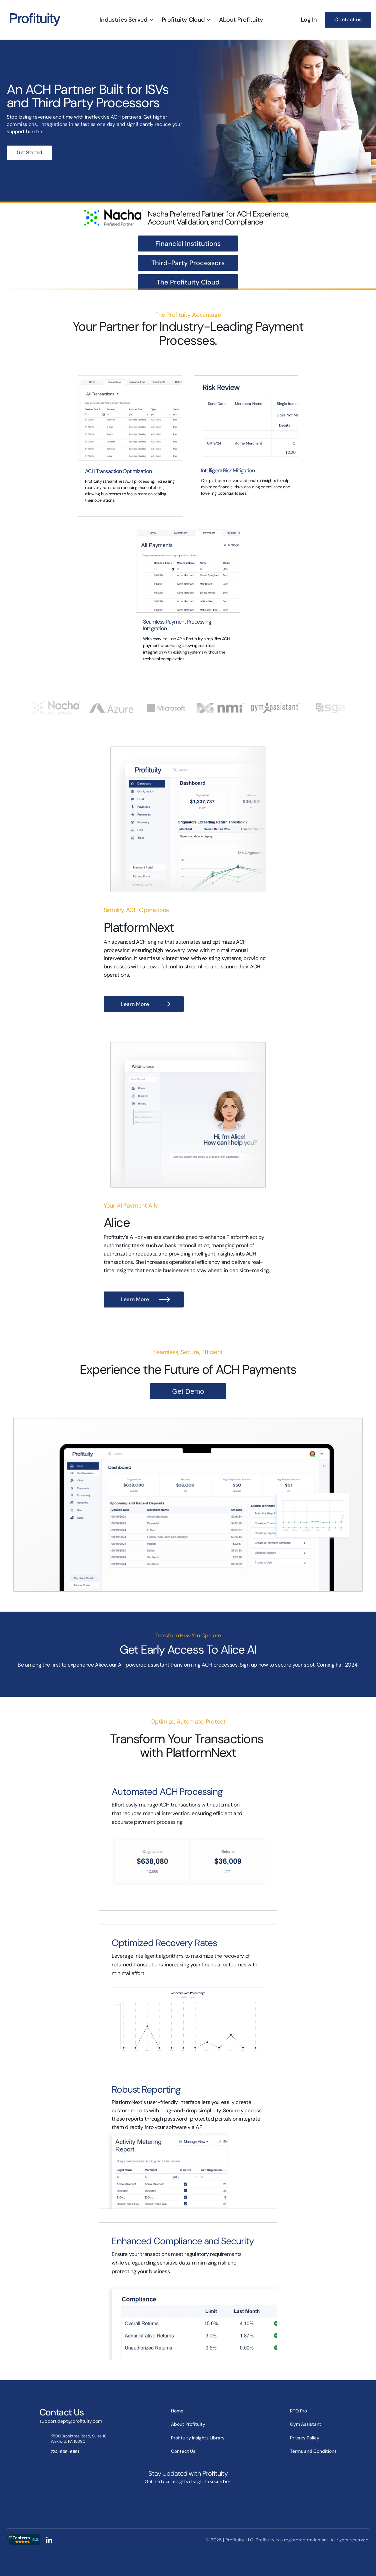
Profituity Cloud (183, 20)
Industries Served (123, 20)
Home (177, 2411)
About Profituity (241, 20)
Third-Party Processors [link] (188, 262)
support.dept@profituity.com (70, 2421)
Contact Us (183, 2451)
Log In (309, 20)
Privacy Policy (304, 2438)
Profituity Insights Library (198, 2438)
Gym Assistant (305, 2424)
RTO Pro (298, 2411)
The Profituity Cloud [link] (188, 282)
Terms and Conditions (313, 2451)
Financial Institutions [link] (188, 243)
